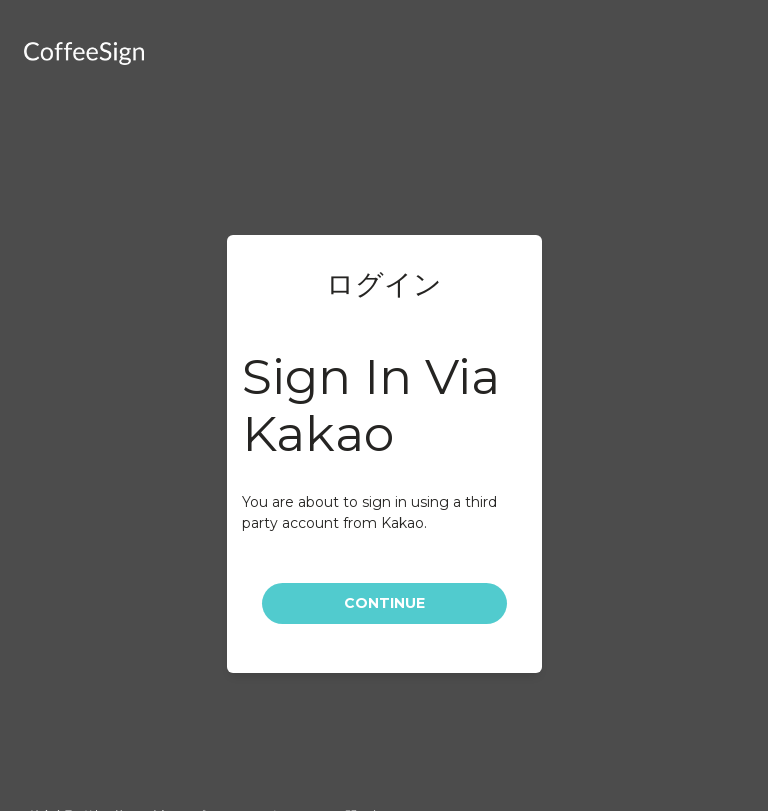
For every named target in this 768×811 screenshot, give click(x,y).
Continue (384, 603)
